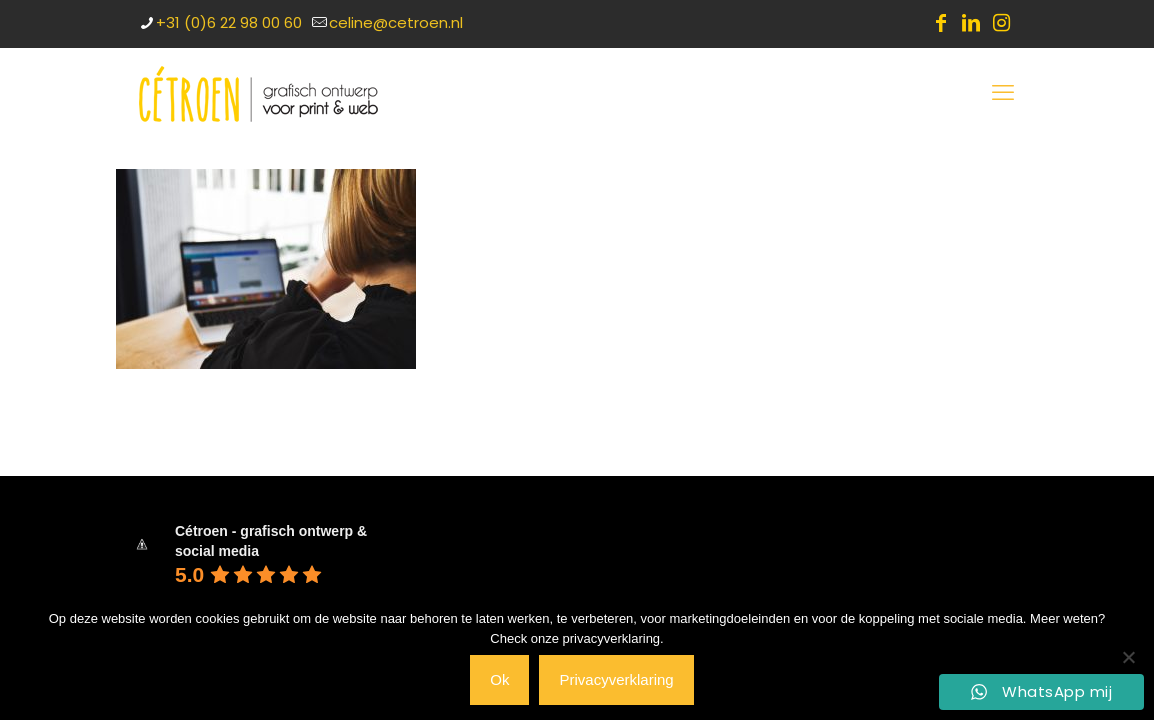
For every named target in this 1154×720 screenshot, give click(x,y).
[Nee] (1129, 657)
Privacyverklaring (616, 679)
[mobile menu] (1003, 93)
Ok (499, 679)
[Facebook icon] (941, 23)
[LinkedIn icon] (971, 23)
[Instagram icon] (1001, 23)
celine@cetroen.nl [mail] (396, 22)
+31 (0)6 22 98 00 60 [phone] (229, 22)
